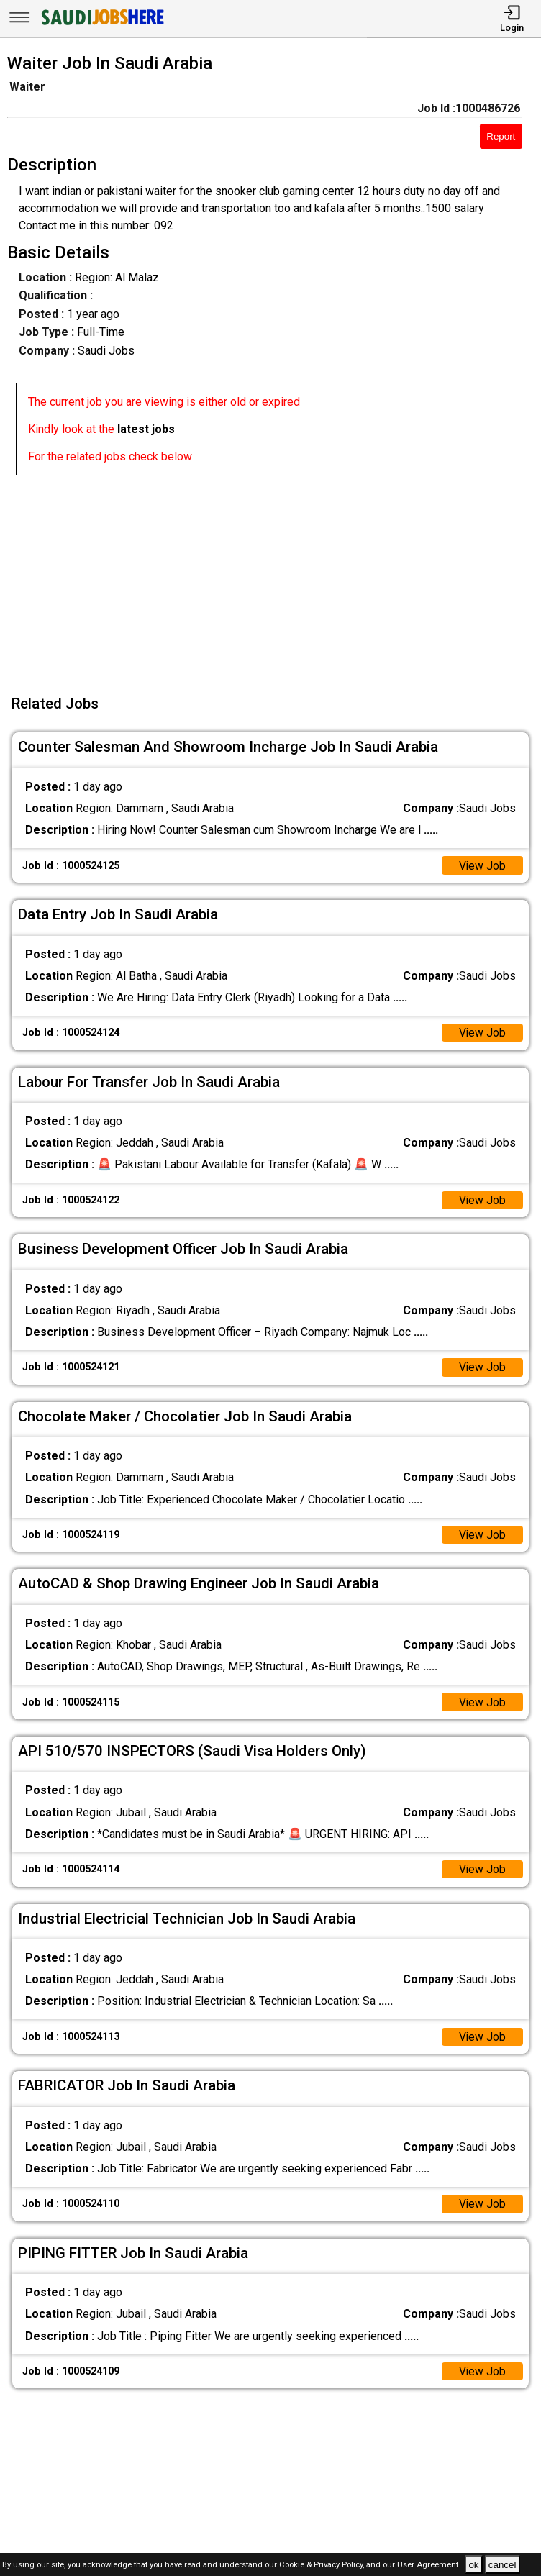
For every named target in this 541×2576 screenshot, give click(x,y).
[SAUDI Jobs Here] (101, 25)
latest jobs (146, 429)
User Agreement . (430, 2565)
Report (500, 136)
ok (473, 2564)
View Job (482, 866)
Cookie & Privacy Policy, (322, 2565)
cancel (502, 2564)
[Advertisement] (275, 576)
